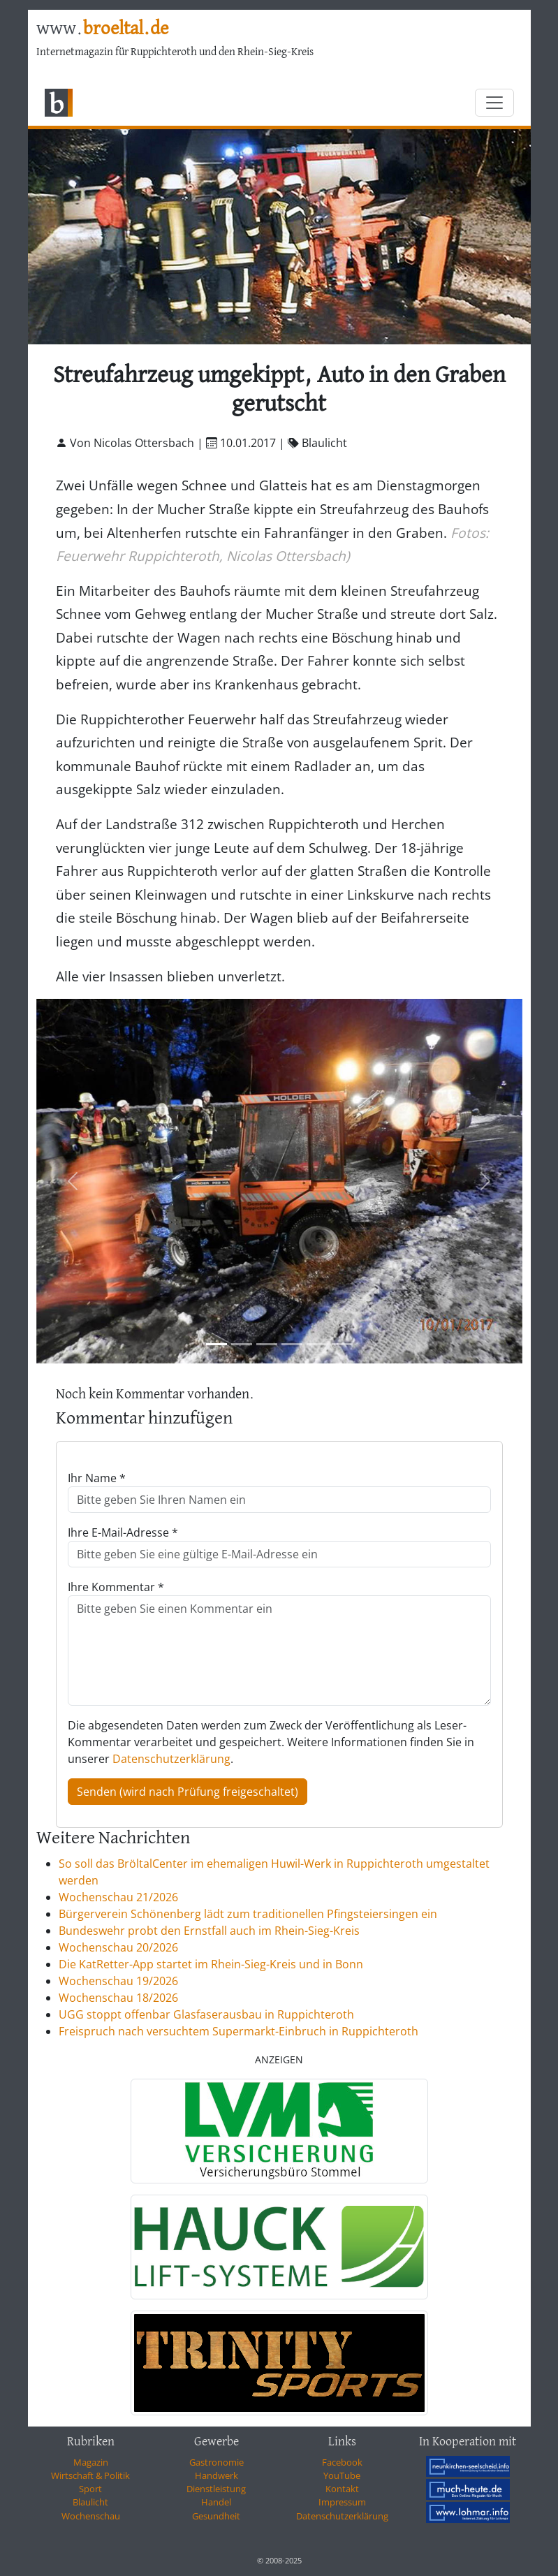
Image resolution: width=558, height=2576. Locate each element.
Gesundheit (216, 2516)
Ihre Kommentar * (116, 1587)
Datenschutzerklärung (171, 1758)
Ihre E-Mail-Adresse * (123, 1532)
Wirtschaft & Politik (90, 2475)
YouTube (341, 2475)
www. (102, 29)
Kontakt (342, 2488)
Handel (216, 2502)
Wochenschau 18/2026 (118, 1997)
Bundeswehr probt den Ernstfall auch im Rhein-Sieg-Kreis (209, 1930)
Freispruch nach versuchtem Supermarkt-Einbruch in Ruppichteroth (238, 2031)
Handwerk (216, 2475)
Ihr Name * (97, 1478)
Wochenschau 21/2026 (118, 1897)
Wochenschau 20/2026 (118, 1947)
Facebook (342, 2462)
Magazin (90, 2462)
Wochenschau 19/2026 (118, 1981)
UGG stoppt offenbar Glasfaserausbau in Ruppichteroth (206, 2014)
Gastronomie (216, 2462)
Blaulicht (90, 2502)
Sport (90, 2488)
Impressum (342, 2502)
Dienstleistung (216, 2488)
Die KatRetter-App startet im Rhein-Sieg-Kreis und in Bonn (211, 1964)
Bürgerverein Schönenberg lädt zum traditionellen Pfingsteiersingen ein (248, 1914)
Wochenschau (90, 2516)
